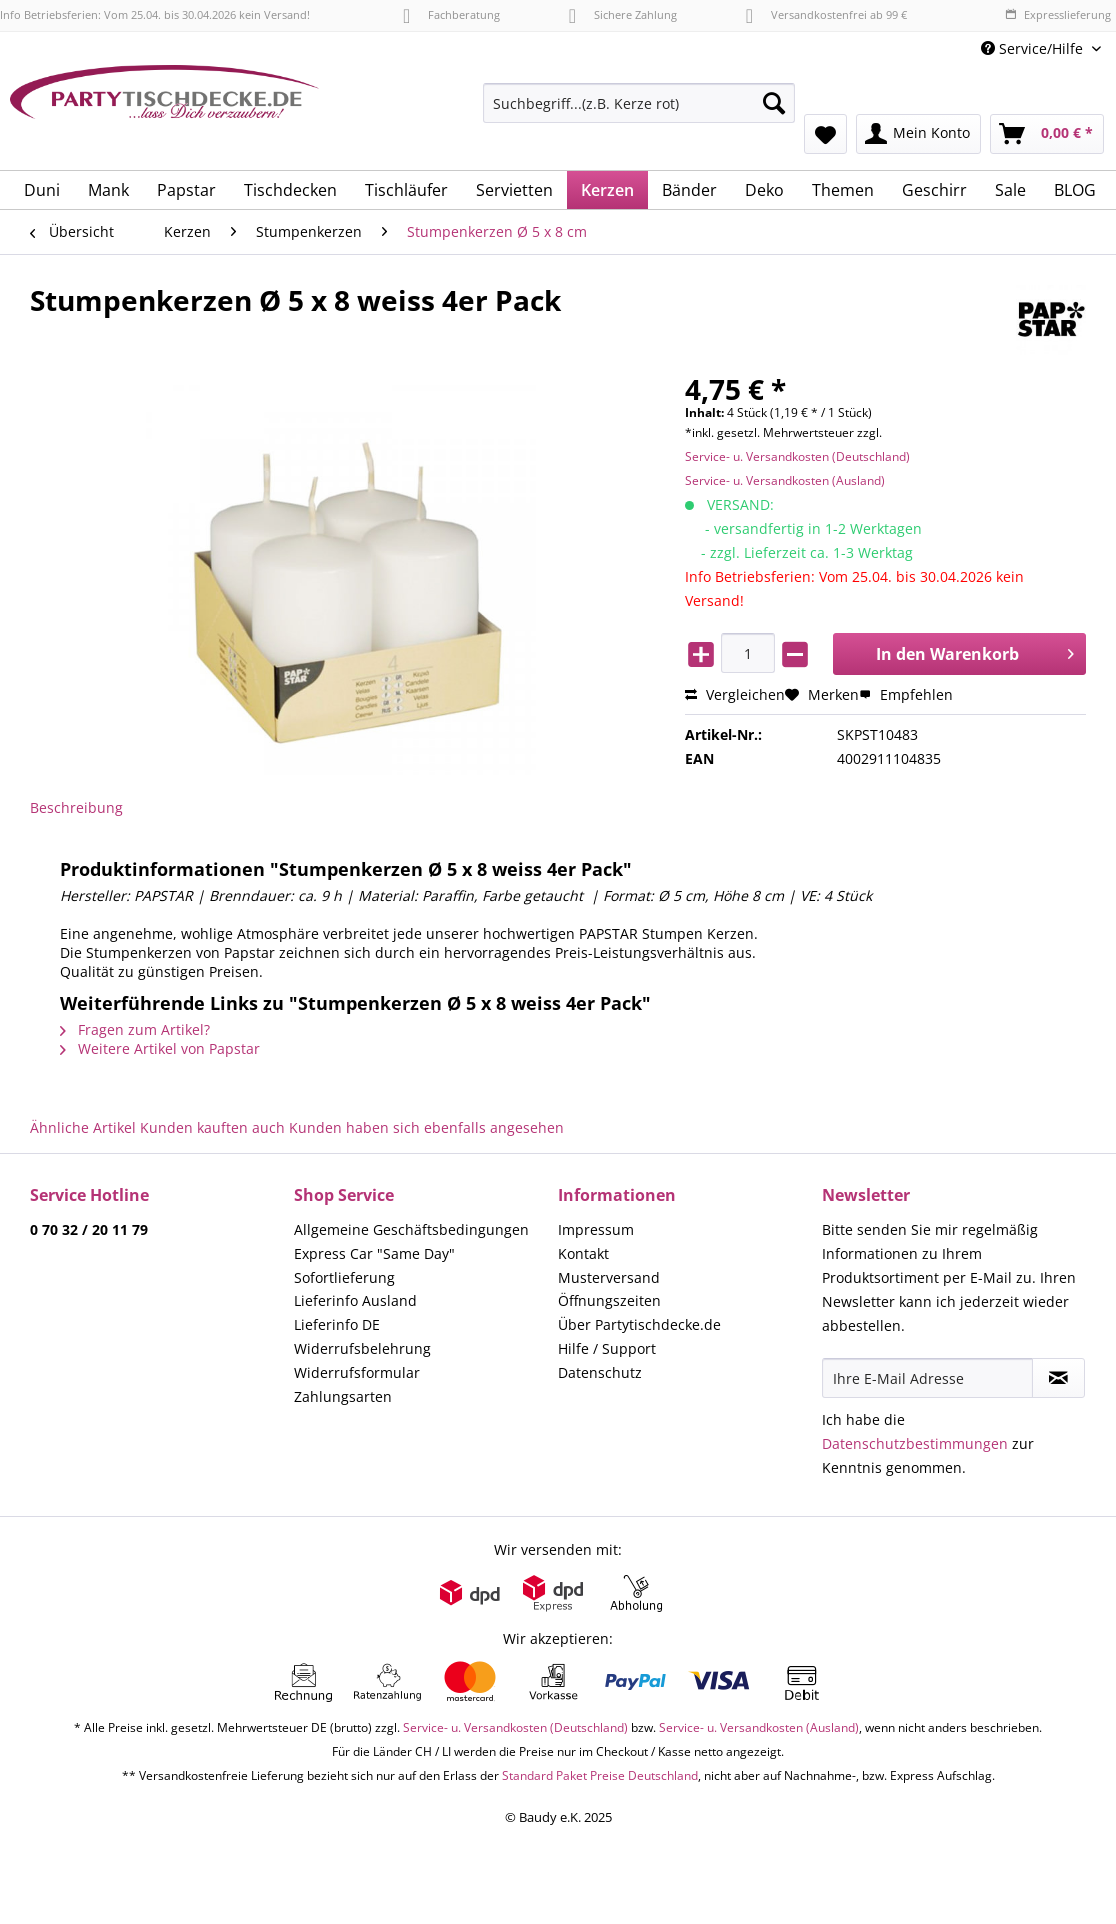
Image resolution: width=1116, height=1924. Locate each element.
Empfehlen (906, 694)
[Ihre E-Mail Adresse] (927, 1378)
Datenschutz (600, 1372)
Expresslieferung (1058, 14)
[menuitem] (639, 112)
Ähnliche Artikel (83, 1127)
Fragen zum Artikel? (135, 1029)
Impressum (596, 1229)
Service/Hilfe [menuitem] (1034, 48)
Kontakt (583, 1253)
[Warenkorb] (1047, 134)
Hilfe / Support (607, 1348)
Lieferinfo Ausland (355, 1300)
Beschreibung (76, 807)
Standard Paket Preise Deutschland (600, 1775)
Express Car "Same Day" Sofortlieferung (374, 1265)
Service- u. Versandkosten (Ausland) (785, 480)
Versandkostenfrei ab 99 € (826, 14)
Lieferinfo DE (337, 1324)
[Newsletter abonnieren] (1058, 1378)
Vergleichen (735, 694)
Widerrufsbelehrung (362, 1348)
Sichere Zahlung (623, 14)
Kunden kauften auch (212, 1127)
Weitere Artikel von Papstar (160, 1048)
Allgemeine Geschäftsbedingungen (411, 1229)
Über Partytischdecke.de (639, 1324)
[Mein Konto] (918, 134)
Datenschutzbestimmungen (915, 1443)
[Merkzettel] (825, 134)
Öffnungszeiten (609, 1300)
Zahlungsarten (343, 1396)
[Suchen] (774, 103)
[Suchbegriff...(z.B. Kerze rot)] (639, 103)
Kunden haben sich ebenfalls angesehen (426, 1127)
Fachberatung (451, 14)
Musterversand (609, 1277)
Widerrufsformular (357, 1372)
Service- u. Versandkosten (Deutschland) (797, 456)
